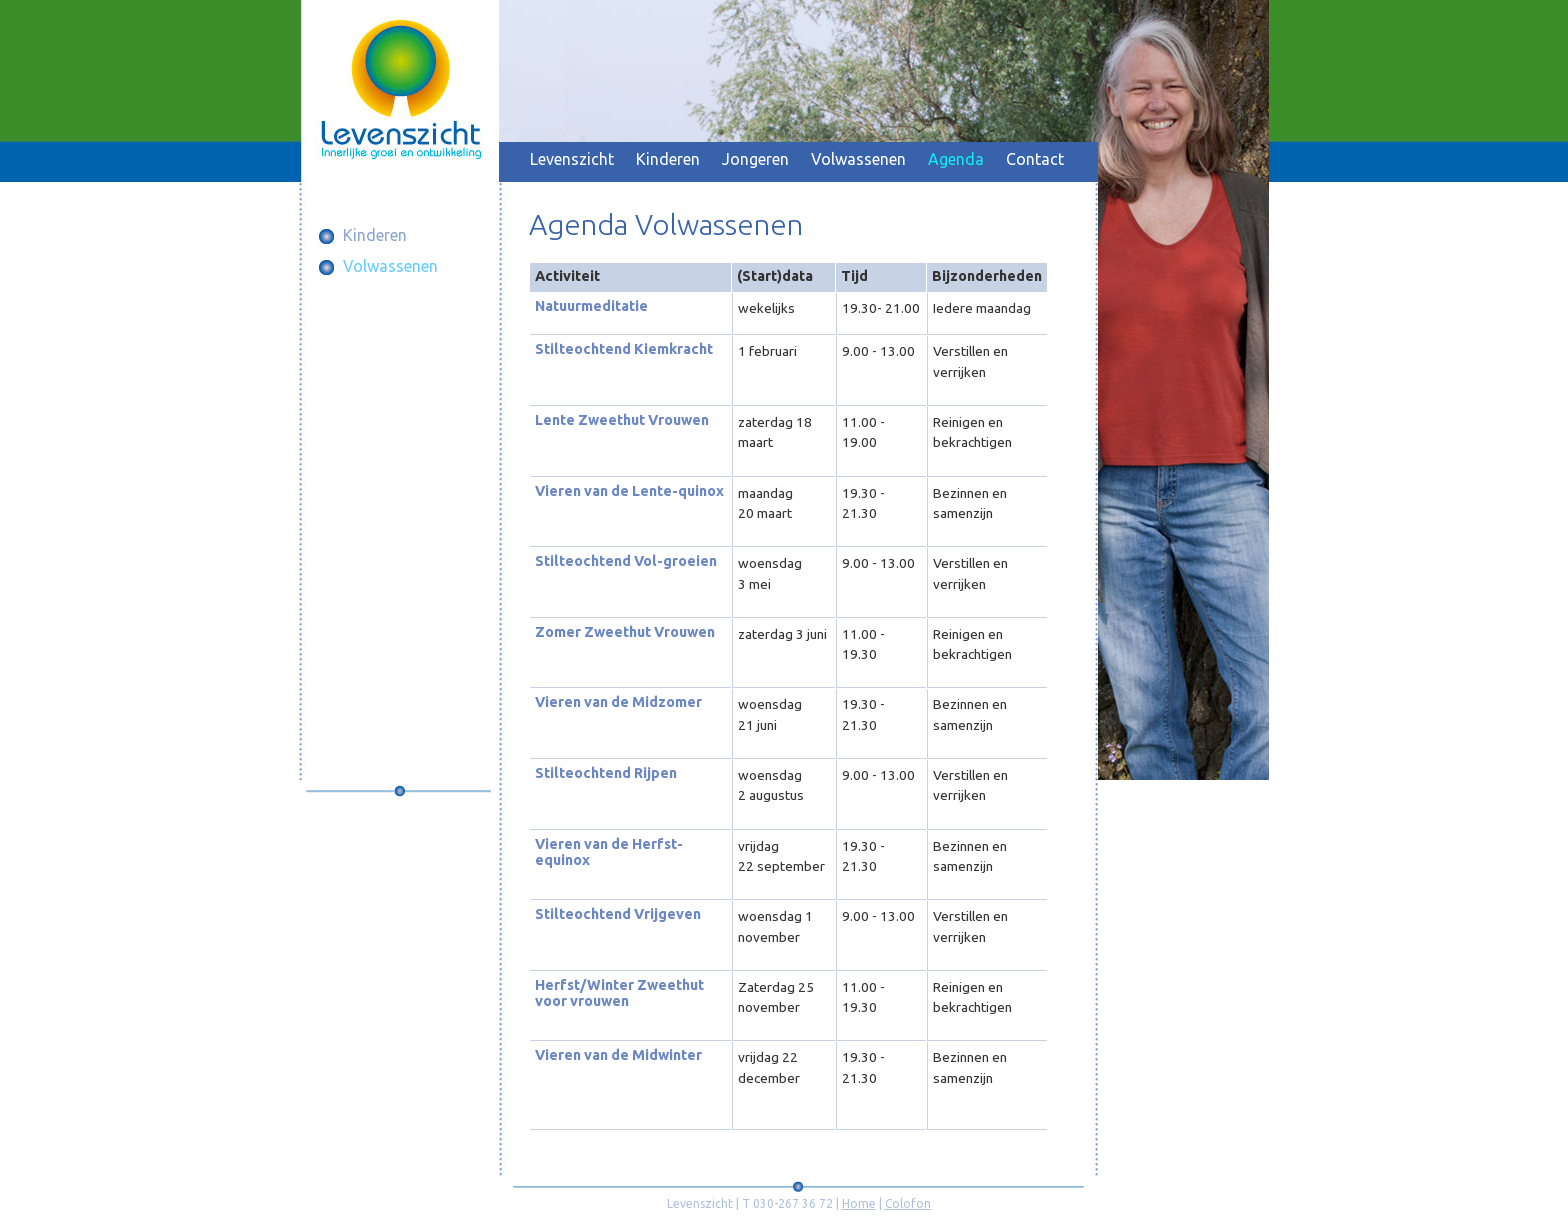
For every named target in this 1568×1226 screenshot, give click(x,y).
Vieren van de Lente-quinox (629, 491)
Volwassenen (858, 159)
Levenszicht (572, 159)
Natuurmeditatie (591, 306)
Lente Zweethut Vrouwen (622, 420)
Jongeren (755, 159)
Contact (1035, 159)
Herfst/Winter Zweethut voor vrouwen (619, 993)
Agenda (956, 159)
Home (859, 1203)
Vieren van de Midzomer (618, 702)
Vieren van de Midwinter (618, 1055)
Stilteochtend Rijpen (606, 773)
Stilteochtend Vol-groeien (626, 561)
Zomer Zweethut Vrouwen (625, 632)
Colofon (908, 1203)
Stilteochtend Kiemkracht (624, 349)
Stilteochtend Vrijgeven (618, 914)
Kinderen (668, 159)
